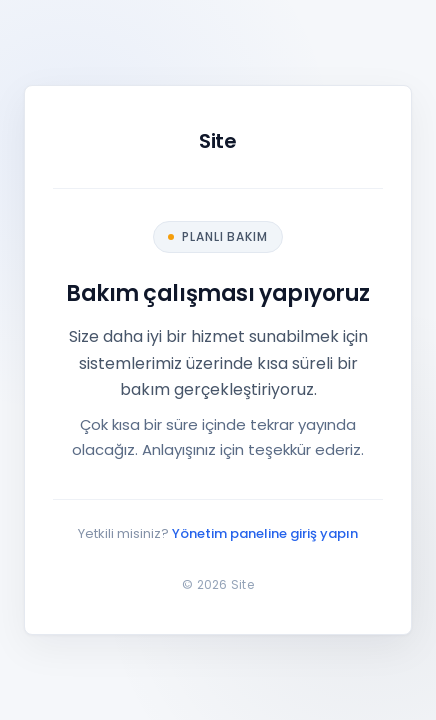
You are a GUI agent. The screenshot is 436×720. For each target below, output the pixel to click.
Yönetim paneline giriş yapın (265, 533)
